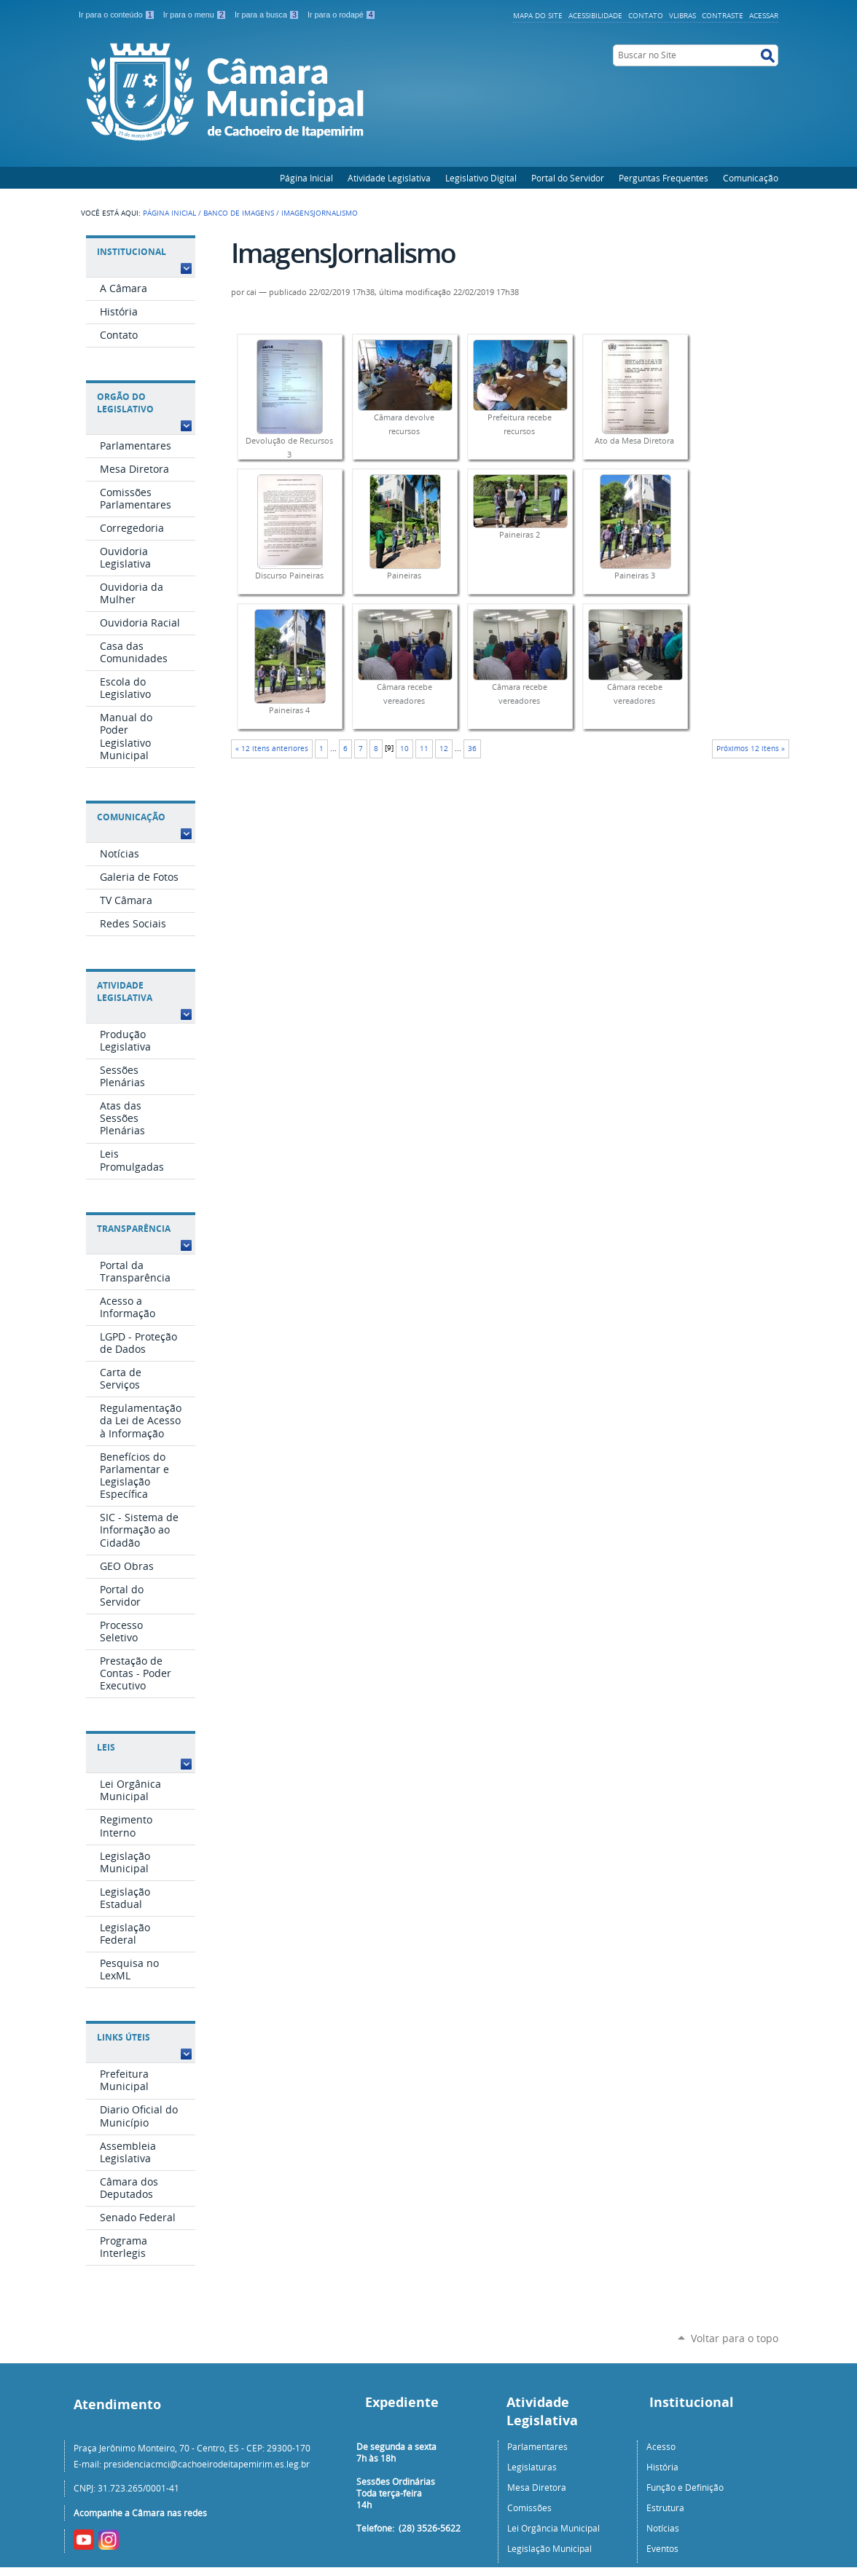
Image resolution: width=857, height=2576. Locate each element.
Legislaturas (532, 2467)
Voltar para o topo (734, 2338)
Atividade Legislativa (389, 178)
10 (404, 748)
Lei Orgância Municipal (553, 2528)
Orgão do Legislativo (125, 402)
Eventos (662, 2548)
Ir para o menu (196, 14)
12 (443, 748)
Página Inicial (306, 178)
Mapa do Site (538, 15)
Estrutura (665, 2507)
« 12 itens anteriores (271, 748)
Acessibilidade (595, 15)
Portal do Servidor (567, 178)
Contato (645, 15)
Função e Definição (685, 2487)
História (662, 2467)
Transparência (134, 1228)
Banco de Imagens (238, 213)
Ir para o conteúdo (118, 14)
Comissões (529, 2507)
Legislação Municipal (549, 2548)
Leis (106, 1747)
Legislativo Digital (481, 178)
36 (472, 748)
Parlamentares (537, 2446)
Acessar (763, 15)
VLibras (682, 15)
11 (424, 748)
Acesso (661, 2446)
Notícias (662, 2528)
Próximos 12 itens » (750, 748)
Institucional (131, 252)
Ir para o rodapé (342, 14)
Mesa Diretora (536, 2487)
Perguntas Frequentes (663, 178)
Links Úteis (123, 2037)
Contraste (722, 15)
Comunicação (750, 178)
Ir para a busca (268, 14)
